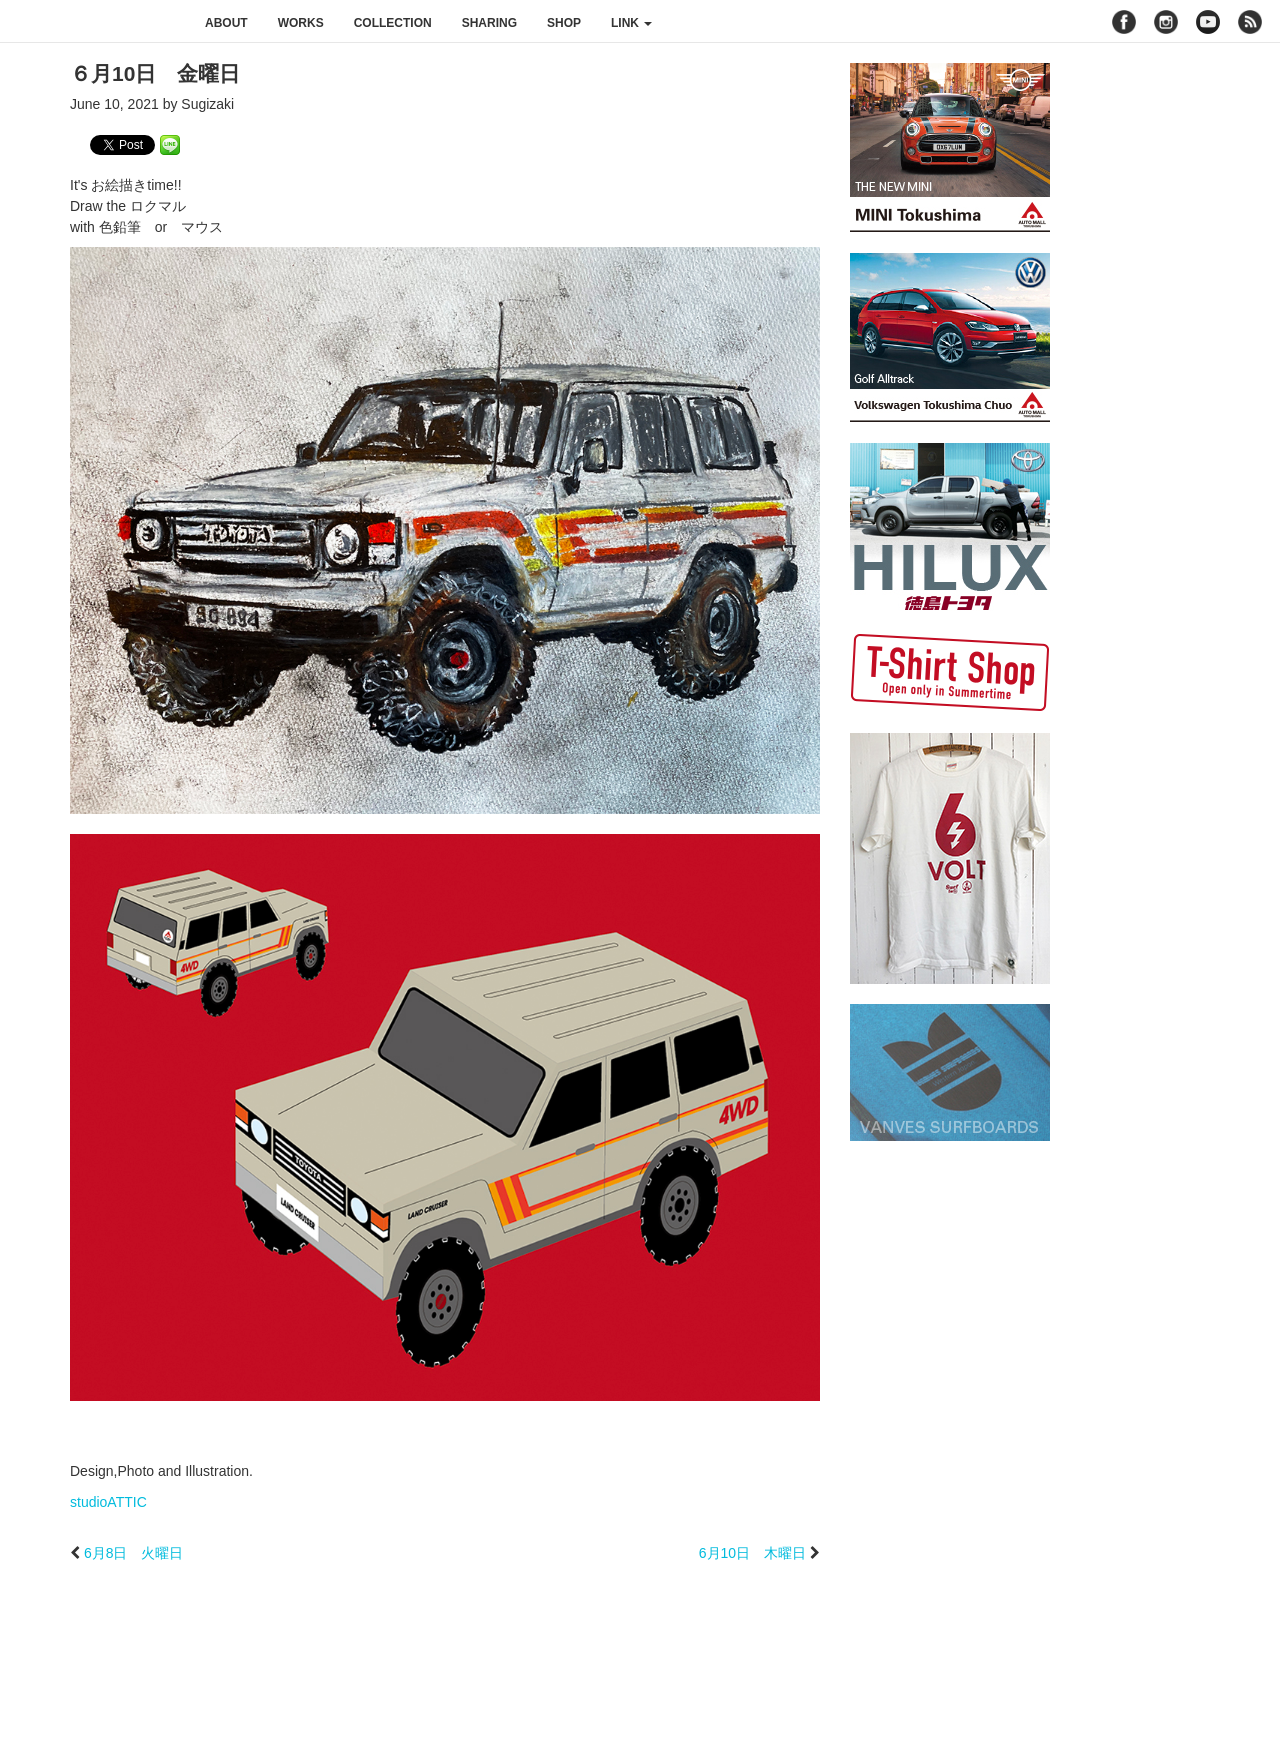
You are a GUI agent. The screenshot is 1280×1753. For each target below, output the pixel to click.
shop (564, 23)
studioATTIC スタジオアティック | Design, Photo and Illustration (95, 22)
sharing (489, 23)
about (226, 23)
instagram (1166, 22)
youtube (1208, 22)
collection (393, 23)
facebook (1124, 22)
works (301, 23)
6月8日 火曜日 (134, 1553)
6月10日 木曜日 (752, 1553)
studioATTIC (108, 1502)
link (631, 23)
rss (1252, 22)
